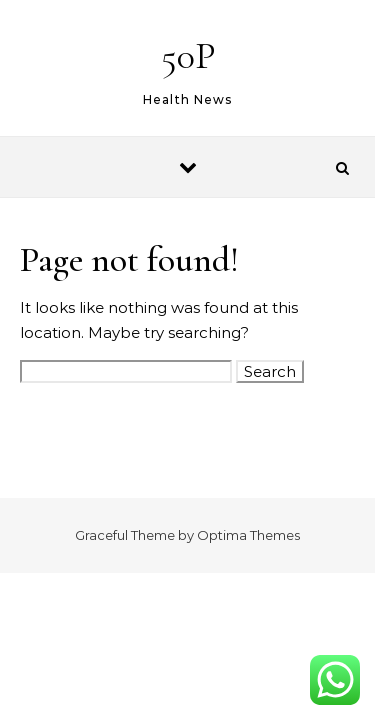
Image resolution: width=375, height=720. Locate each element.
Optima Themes (248, 535)
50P (188, 56)
